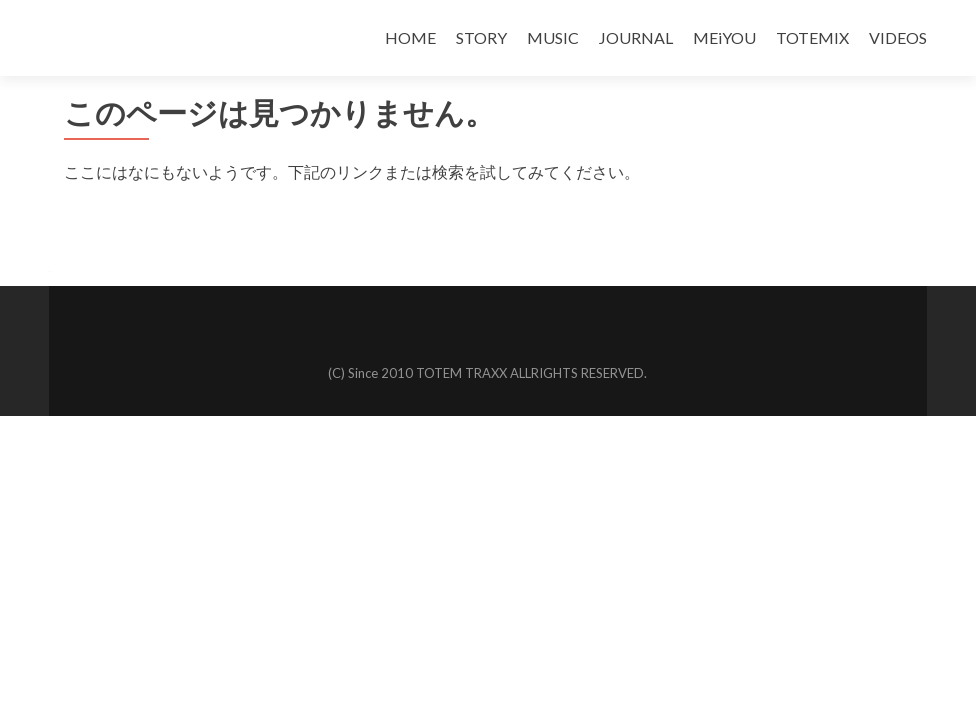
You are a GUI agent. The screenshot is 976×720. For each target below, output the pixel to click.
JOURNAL (636, 37)
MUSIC (553, 37)
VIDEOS (898, 37)
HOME (410, 37)
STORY (481, 37)
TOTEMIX (812, 37)
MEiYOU (724, 37)
